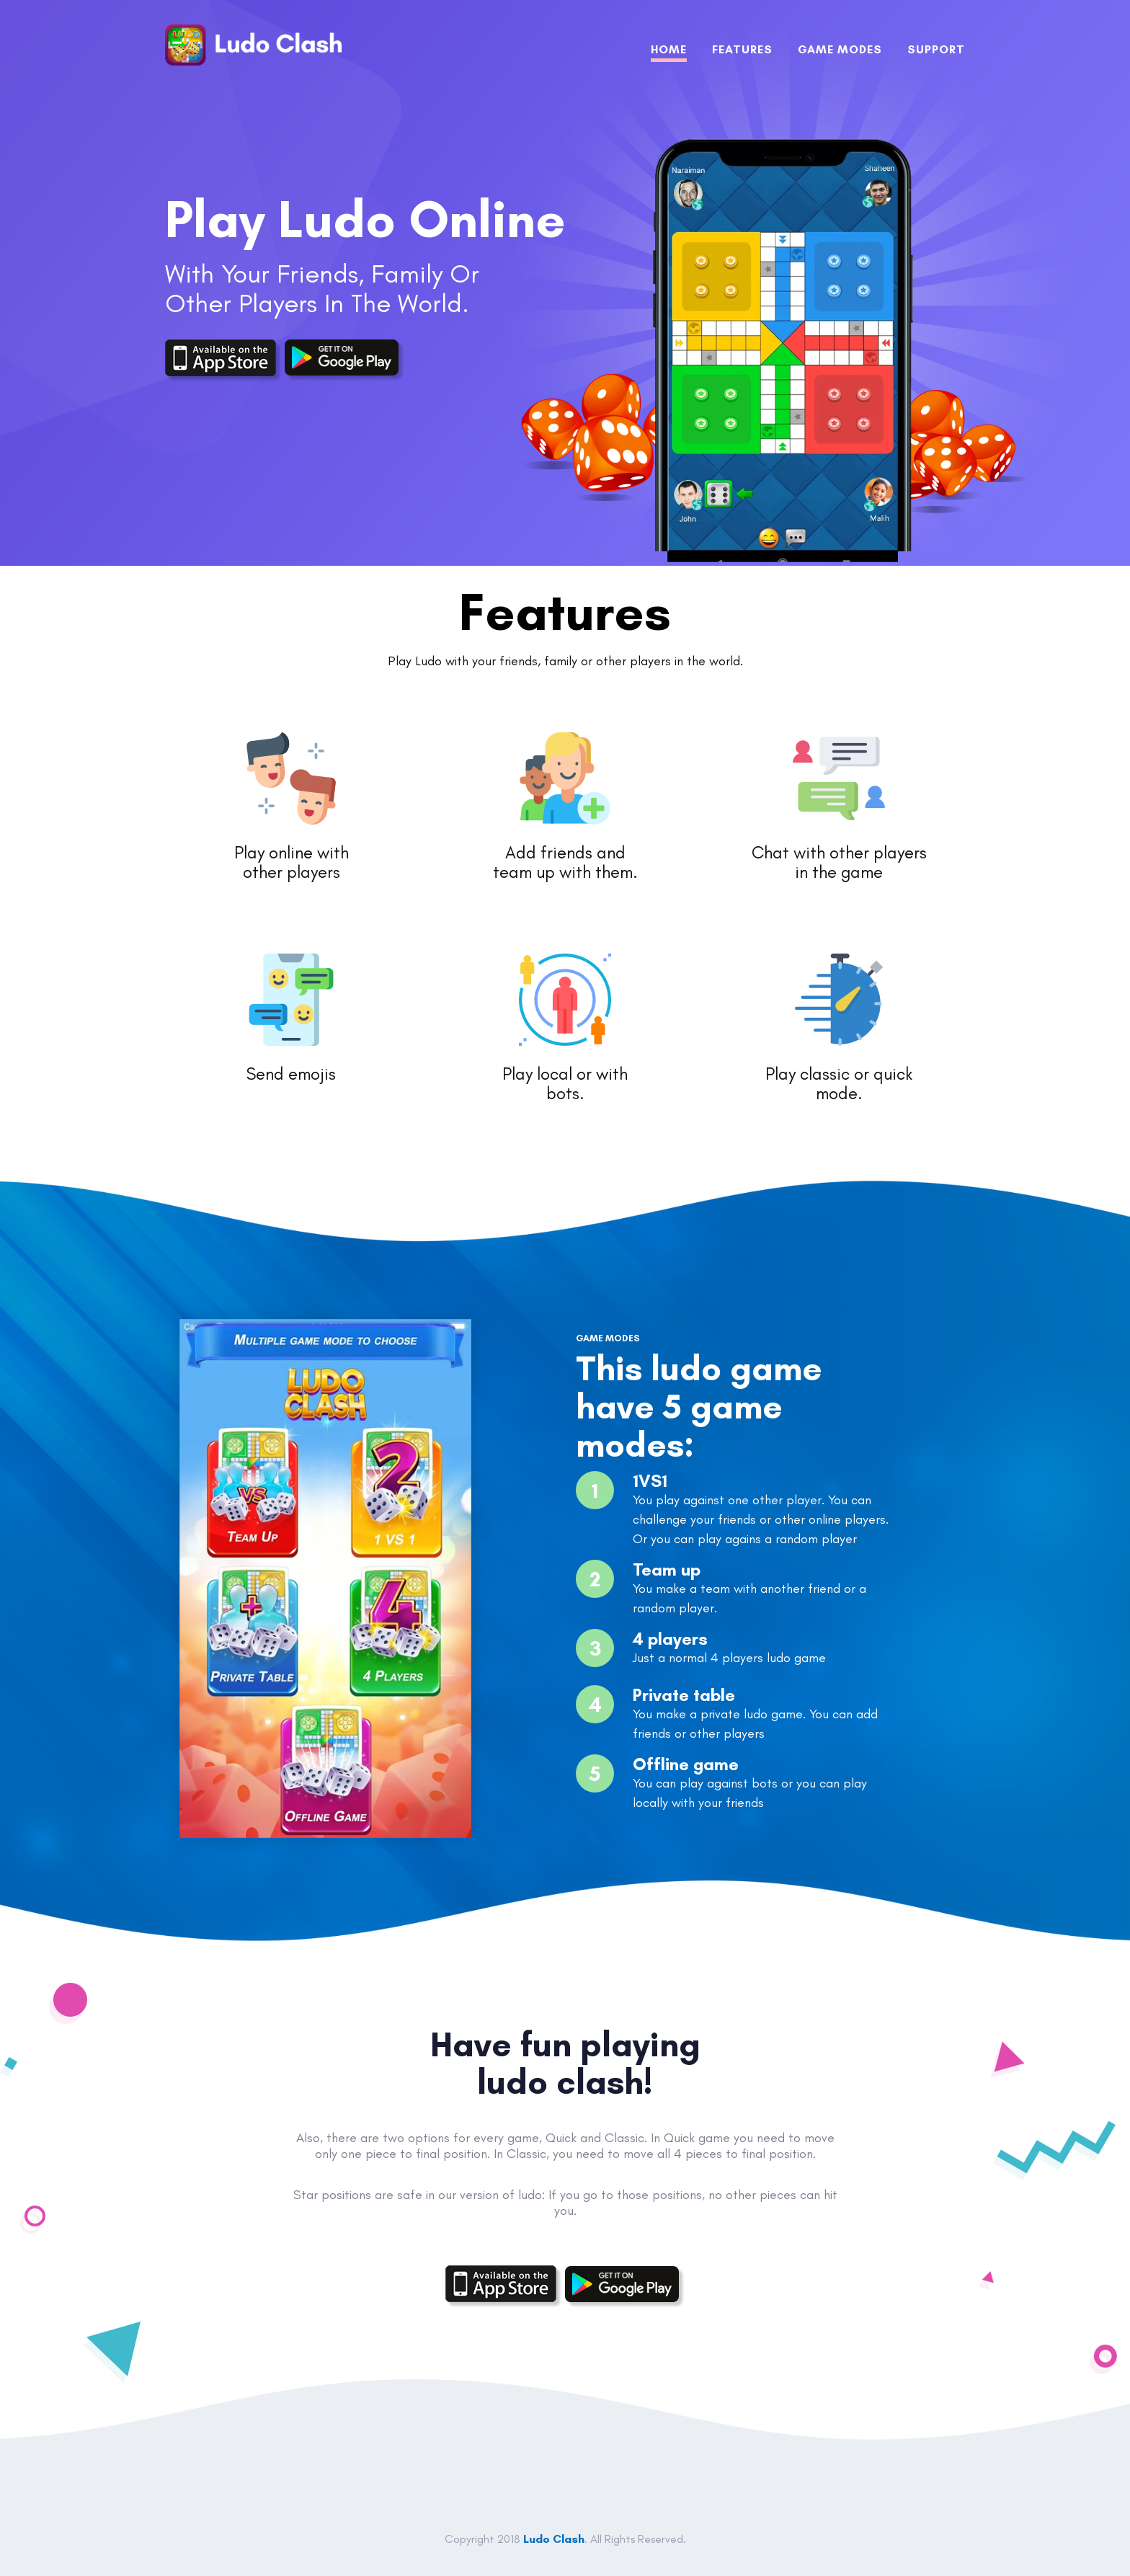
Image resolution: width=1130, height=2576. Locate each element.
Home (669, 49)
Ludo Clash (553, 2539)
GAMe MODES (840, 49)
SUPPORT (936, 49)
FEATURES (742, 49)
